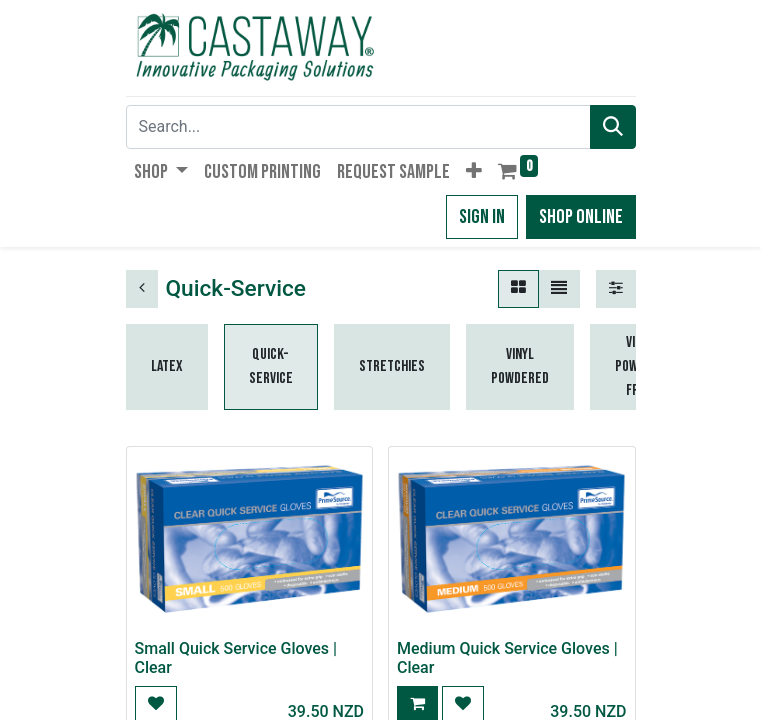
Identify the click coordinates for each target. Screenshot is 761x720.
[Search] (613, 127)
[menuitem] (262, 172)
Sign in (482, 217)
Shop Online (581, 217)
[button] (474, 172)
